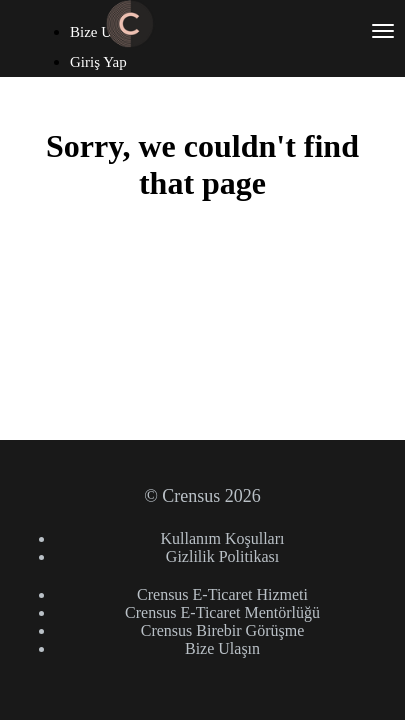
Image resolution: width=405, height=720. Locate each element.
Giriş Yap (98, 62)
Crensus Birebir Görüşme (223, 630)
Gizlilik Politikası (222, 556)
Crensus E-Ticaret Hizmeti (222, 594)
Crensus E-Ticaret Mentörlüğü (222, 612)
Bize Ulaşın (222, 648)
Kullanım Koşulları (223, 538)
